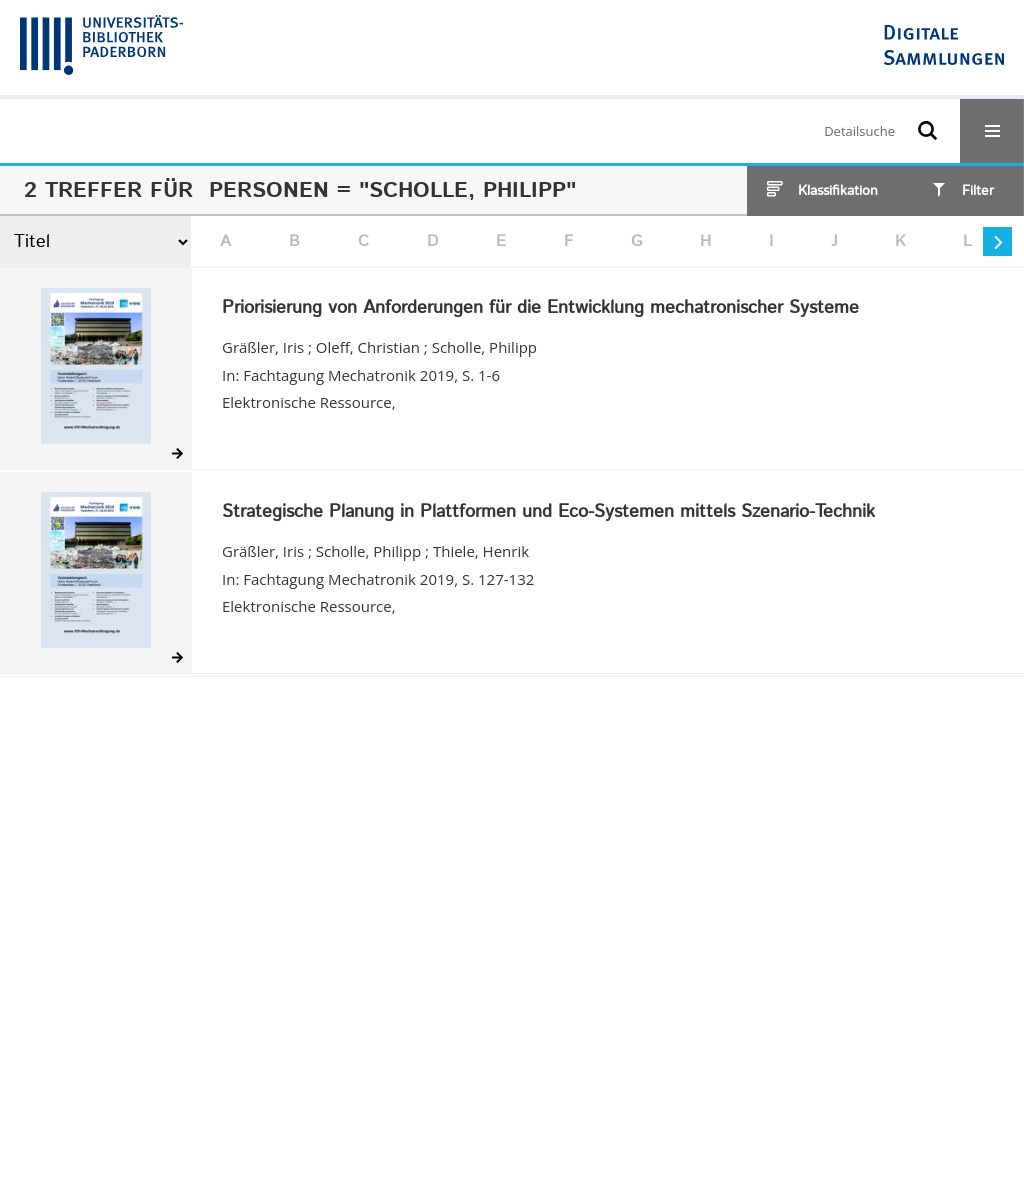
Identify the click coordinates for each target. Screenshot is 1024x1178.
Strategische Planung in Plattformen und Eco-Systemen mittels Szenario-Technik (548, 513)
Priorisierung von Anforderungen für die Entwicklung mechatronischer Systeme (540, 309)
